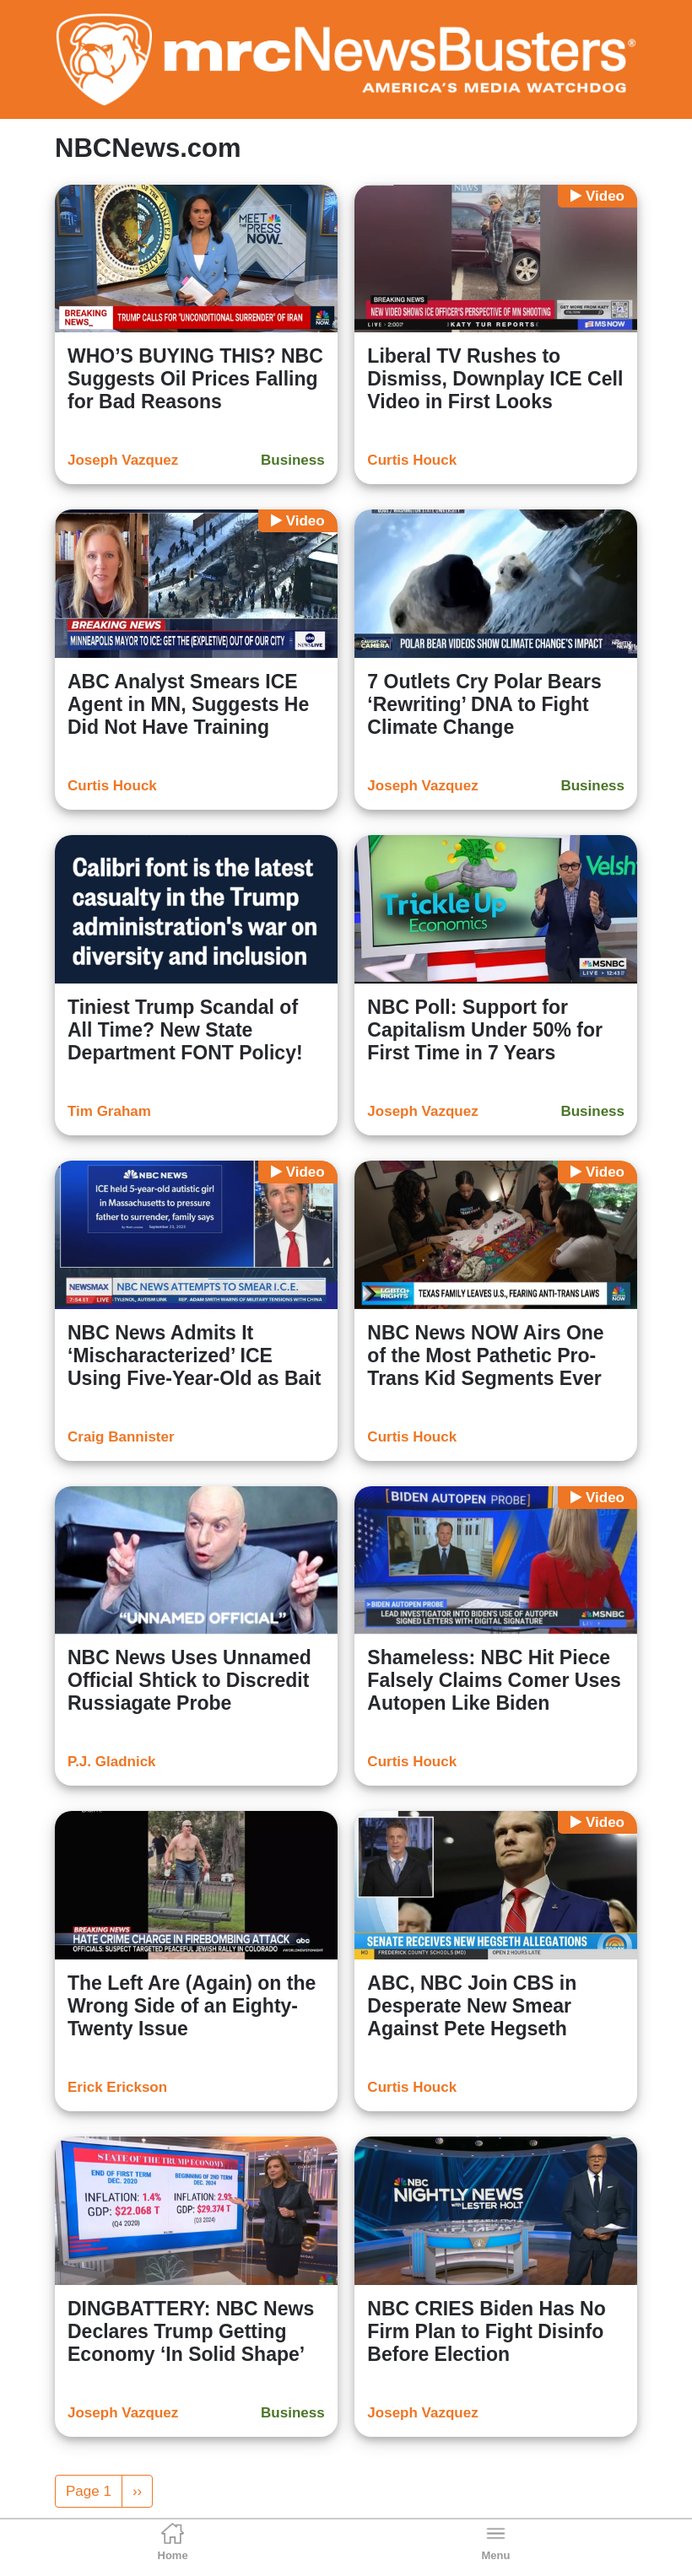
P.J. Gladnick (112, 1762)
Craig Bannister (121, 1437)
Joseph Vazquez (123, 460)
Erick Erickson (117, 2087)
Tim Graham (109, 1111)
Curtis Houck (412, 460)
